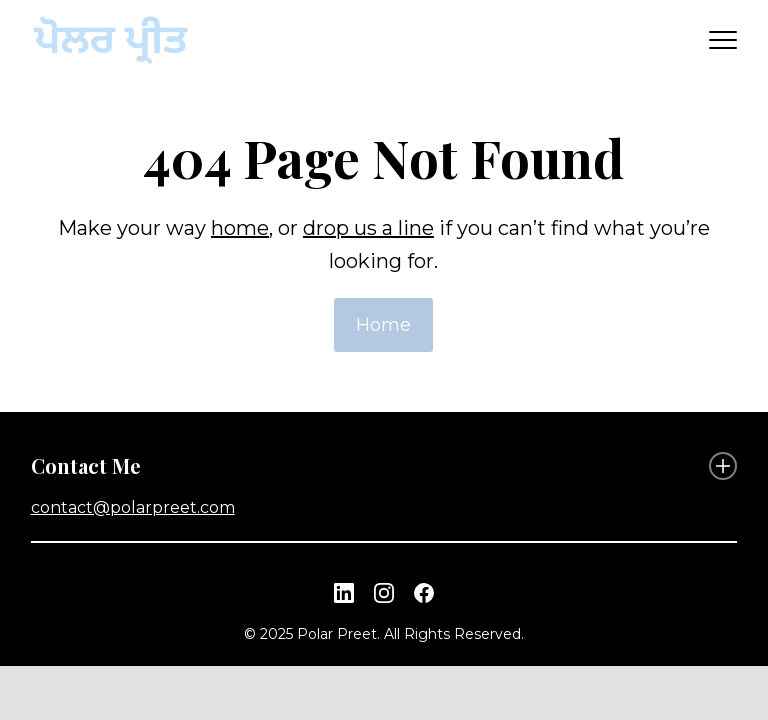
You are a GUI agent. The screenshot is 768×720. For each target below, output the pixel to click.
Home (383, 325)
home (240, 228)
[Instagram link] (384, 593)
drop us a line (368, 228)
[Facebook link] (424, 593)
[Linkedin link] (344, 593)
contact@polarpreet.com (133, 507)
